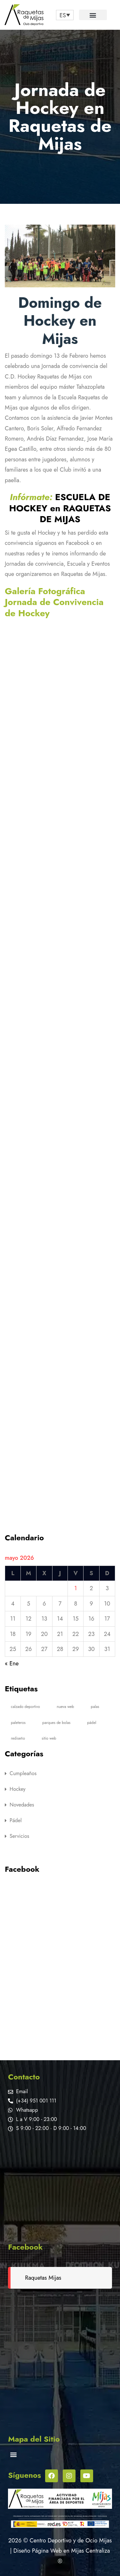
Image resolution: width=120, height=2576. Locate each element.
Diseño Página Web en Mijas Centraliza (61, 2551)
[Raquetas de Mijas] (60, 2185)
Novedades (22, 1804)
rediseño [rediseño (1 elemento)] (18, 1738)
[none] (65, 15)
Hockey (18, 1789)
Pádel (16, 1820)
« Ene (12, 1663)
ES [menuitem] (63, 15)
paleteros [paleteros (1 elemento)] (18, 1723)
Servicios (19, 1836)
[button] (93, 15)
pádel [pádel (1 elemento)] (91, 1723)
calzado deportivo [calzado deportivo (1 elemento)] (25, 1707)
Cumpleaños (23, 1773)
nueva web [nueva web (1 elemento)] (65, 1707)
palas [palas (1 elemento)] (95, 1707)
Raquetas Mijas (43, 2278)
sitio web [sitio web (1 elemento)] (49, 1738)
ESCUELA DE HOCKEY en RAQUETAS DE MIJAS (60, 508)
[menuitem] (65, 15)
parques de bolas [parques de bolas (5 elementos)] (56, 1723)
